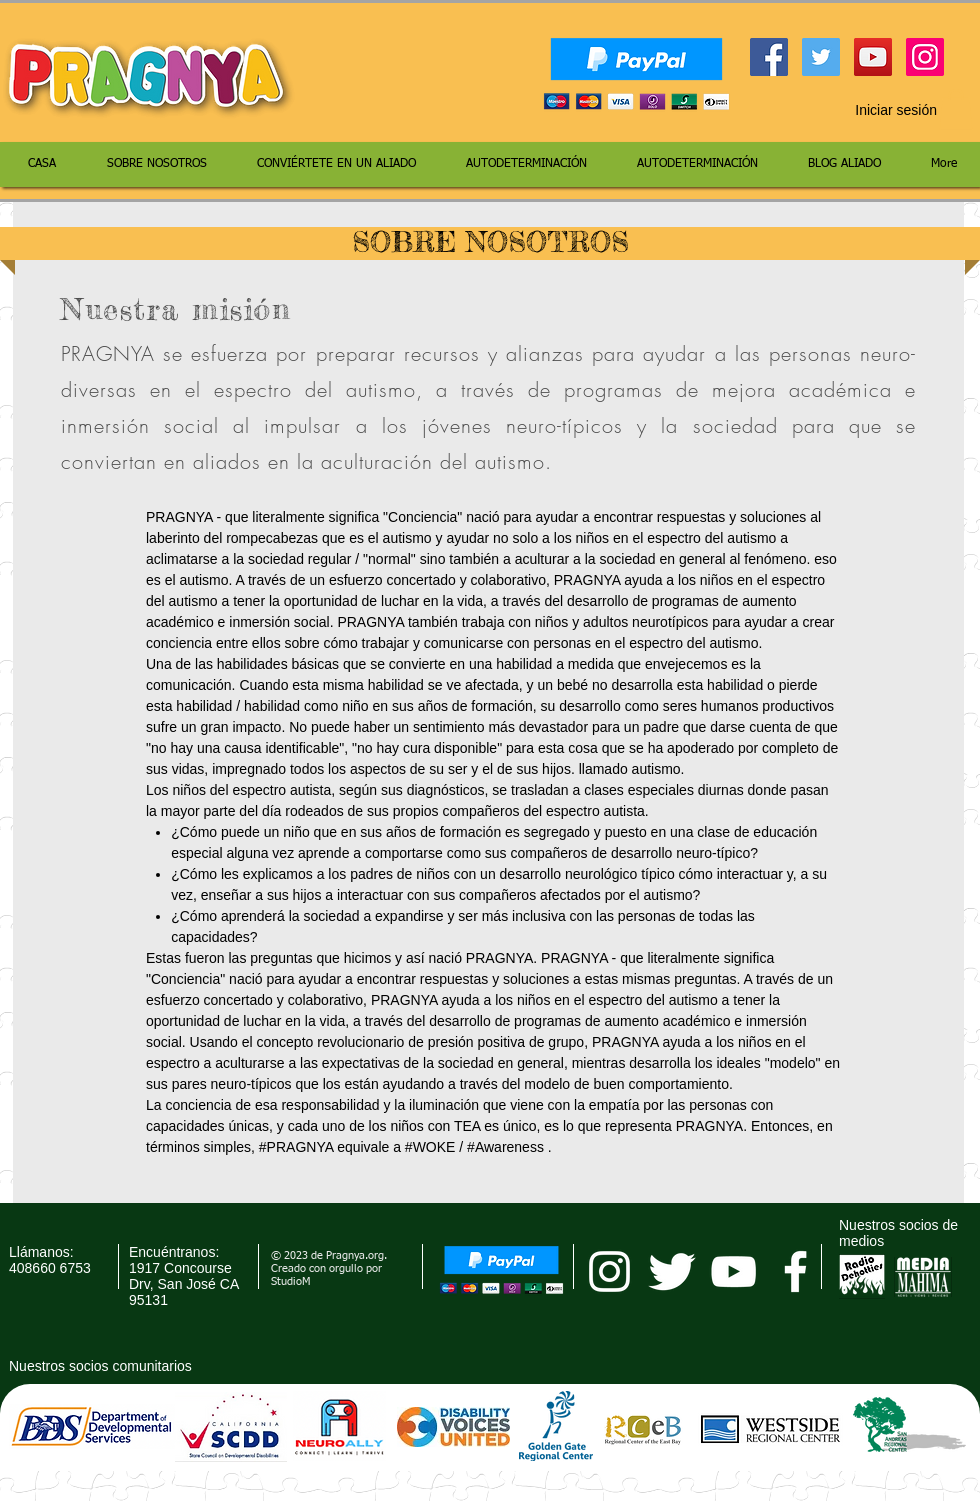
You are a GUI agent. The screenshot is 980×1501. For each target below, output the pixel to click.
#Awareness (505, 1147)
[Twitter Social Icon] (821, 57)
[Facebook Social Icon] (769, 57)
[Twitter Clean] (671, 1271)
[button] (956, 109)
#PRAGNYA (296, 1147)
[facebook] (795, 1271)
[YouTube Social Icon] (873, 57)
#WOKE (430, 1147)
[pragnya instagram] (609, 1271)
